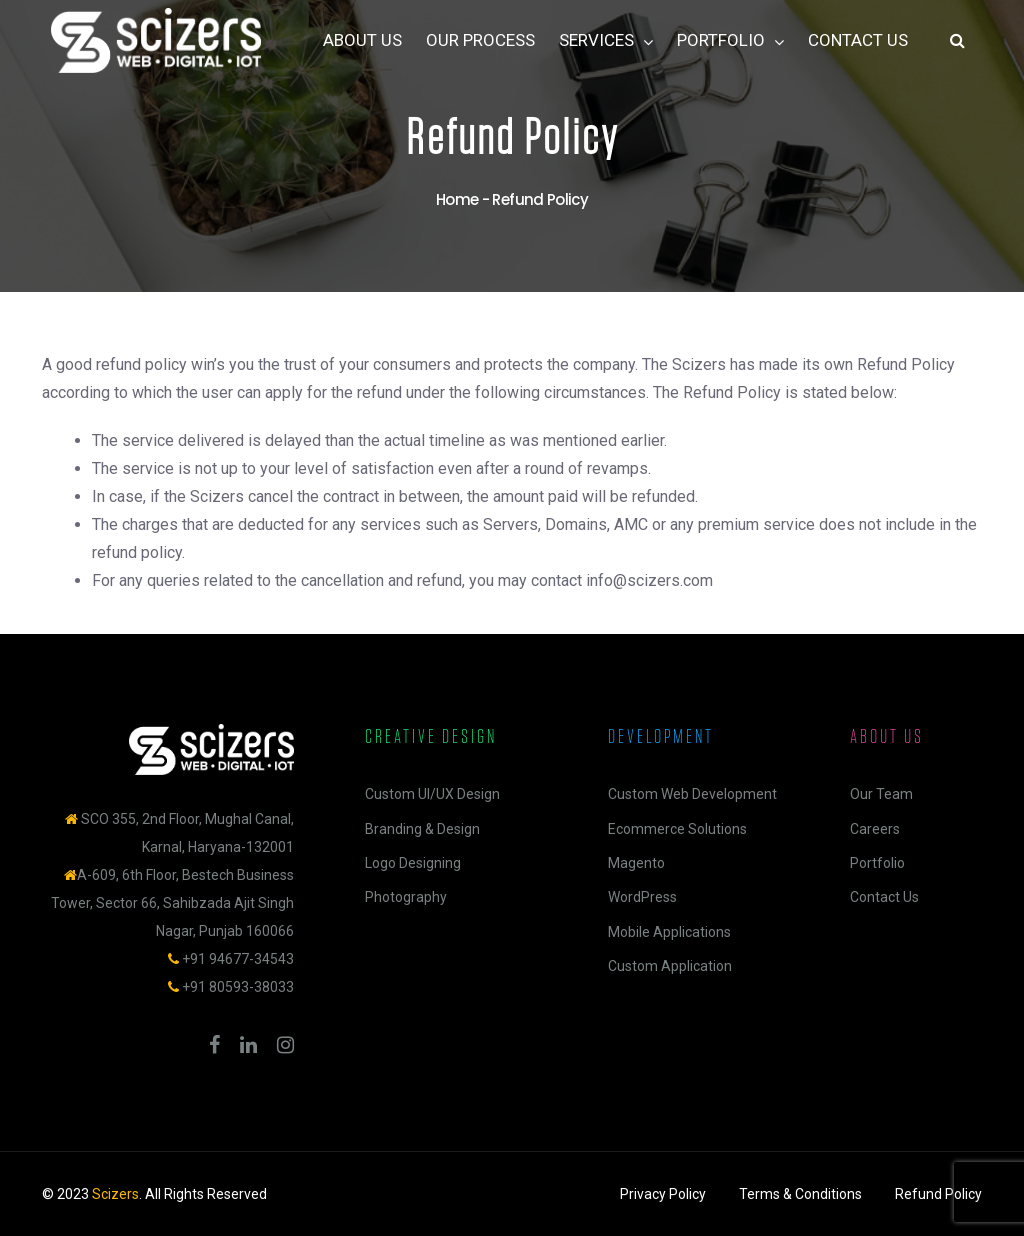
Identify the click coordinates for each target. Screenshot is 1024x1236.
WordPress (642, 897)
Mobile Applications (669, 932)
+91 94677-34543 (238, 959)
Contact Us (884, 897)
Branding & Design (422, 829)
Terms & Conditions (800, 1194)
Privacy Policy (663, 1194)
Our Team (881, 794)
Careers (875, 829)
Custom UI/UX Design (432, 794)
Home (457, 199)
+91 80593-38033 (238, 987)
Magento (636, 863)
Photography (406, 897)
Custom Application (670, 966)
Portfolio (877, 863)
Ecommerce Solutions (677, 829)
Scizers (115, 1194)
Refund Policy (938, 1194)
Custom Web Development (692, 794)
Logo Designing (413, 863)
